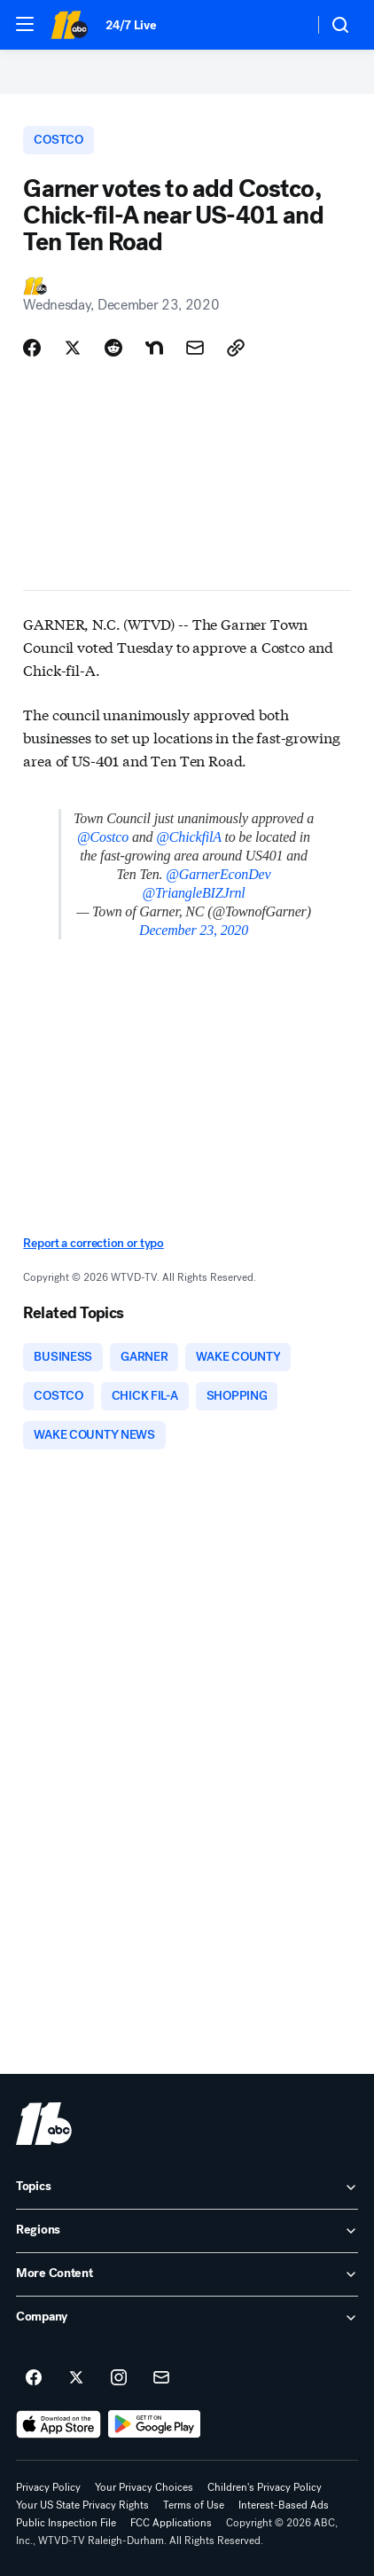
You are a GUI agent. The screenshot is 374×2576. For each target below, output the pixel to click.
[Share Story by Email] (195, 348)
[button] (24, 24)
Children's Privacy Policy (264, 2487)
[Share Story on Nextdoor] (154, 348)
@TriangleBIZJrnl (193, 892)
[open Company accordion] (187, 2318)
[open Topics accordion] (187, 2187)
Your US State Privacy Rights (82, 2505)
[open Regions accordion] (187, 2231)
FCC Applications (171, 2522)
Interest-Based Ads (283, 2505)
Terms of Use (193, 2505)
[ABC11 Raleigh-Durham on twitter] (76, 2378)
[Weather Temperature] (286, 25)
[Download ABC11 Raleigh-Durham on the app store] (58, 2424)
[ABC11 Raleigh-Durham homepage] (69, 25)
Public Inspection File (66, 2522)
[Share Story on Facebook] (32, 348)
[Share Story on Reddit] (113, 348)
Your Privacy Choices (144, 2487)
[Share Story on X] (73, 348)
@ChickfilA (188, 836)
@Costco (103, 836)
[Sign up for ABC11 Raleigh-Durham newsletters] (161, 2378)
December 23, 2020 (193, 930)
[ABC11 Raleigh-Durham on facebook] (33, 2378)
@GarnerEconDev (218, 874)
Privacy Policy (48, 2487)
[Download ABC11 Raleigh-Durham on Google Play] (154, 2424)
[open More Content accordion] (187, 2274)
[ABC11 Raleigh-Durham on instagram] (118, 2378)
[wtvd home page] (44, 2123)
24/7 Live (130, 25)
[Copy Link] (236, 348)
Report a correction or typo (93, 1243)
